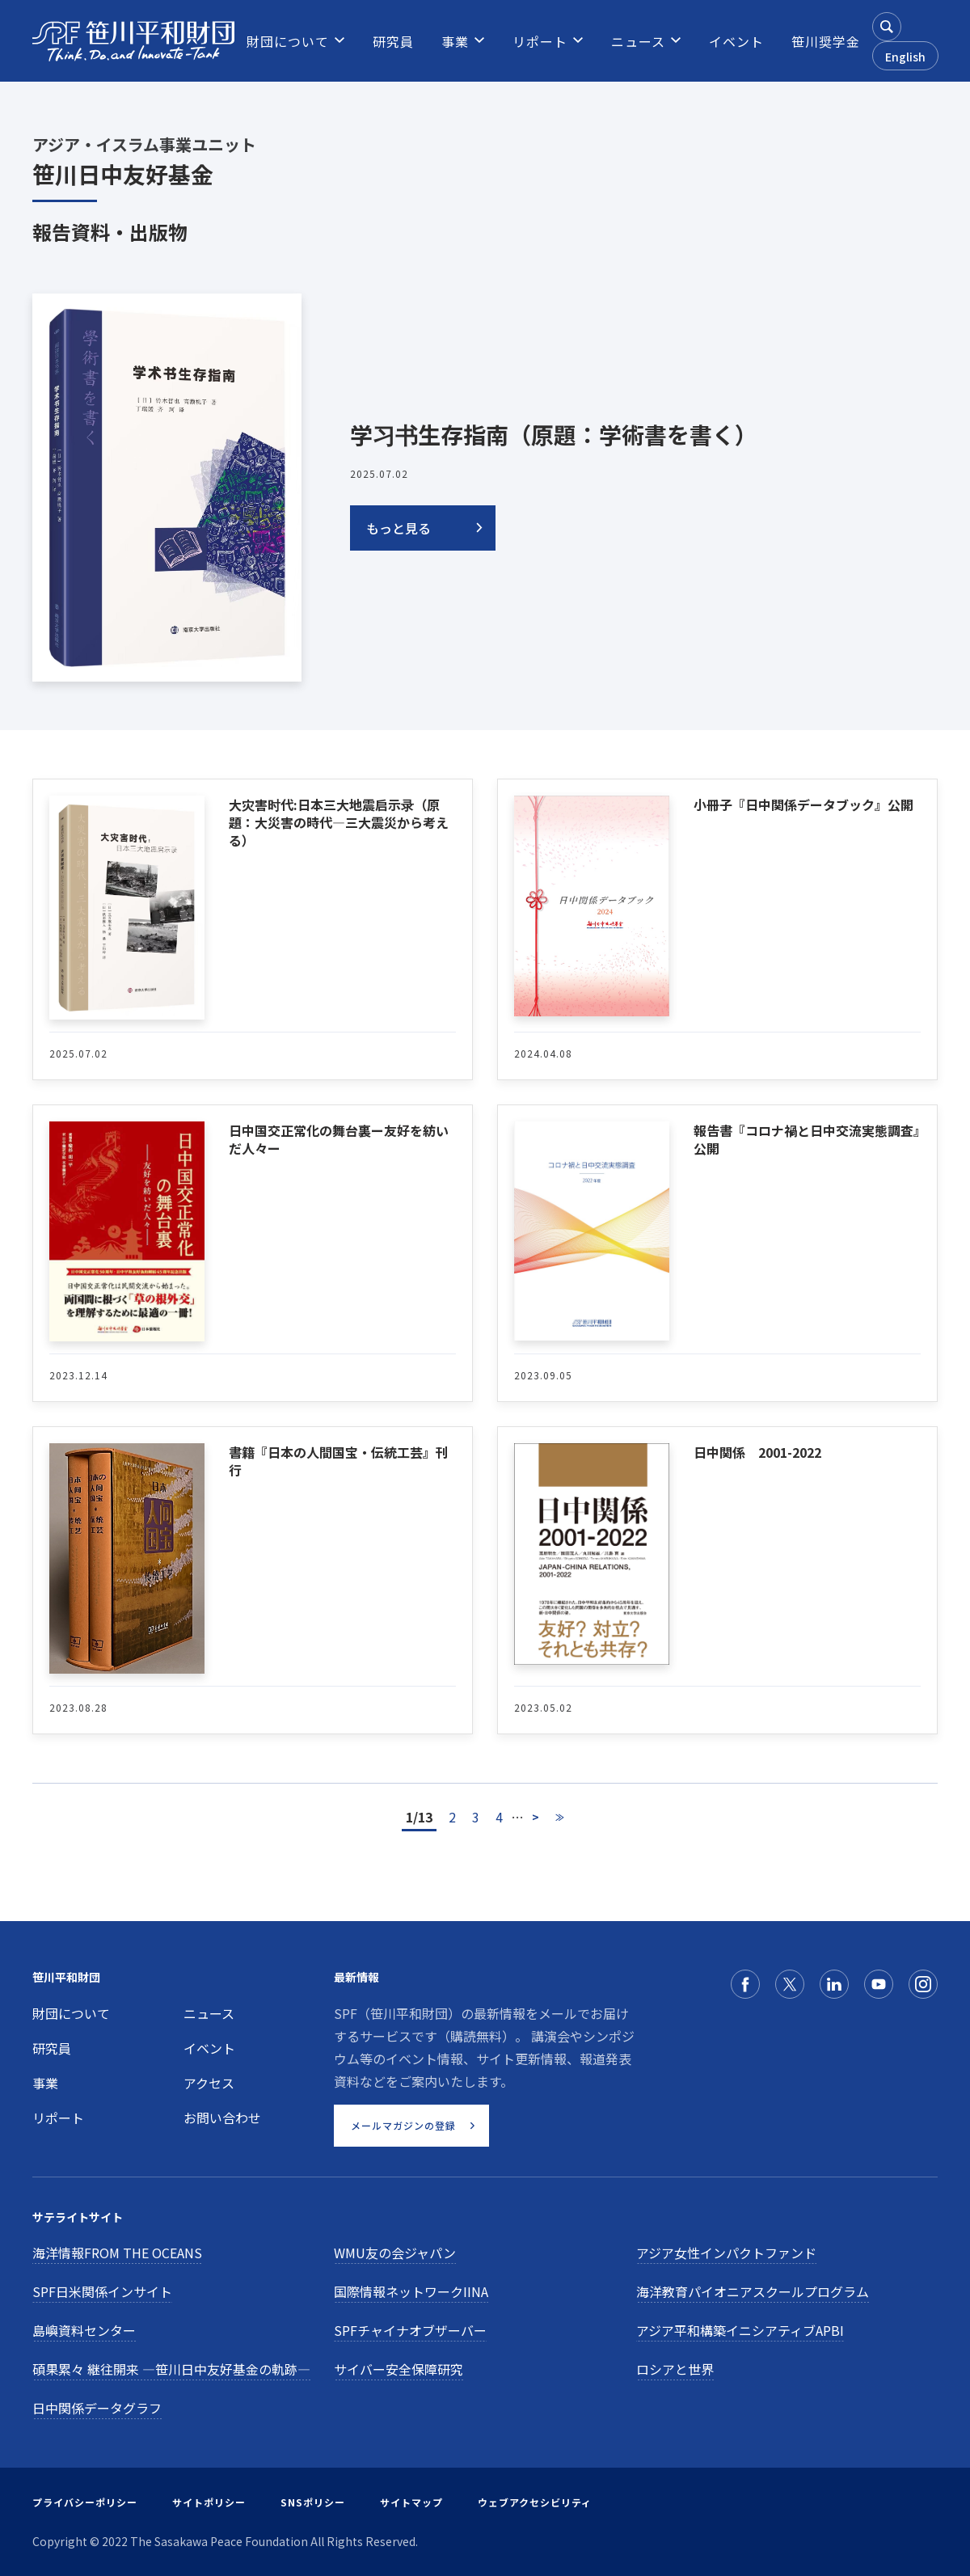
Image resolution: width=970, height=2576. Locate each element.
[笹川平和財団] (133, 41)
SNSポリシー (312, 2502)
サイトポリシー (209, 2502)
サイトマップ (411, 2502)
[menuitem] (288, 41)
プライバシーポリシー (84, 2502)
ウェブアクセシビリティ (535, 2502)
